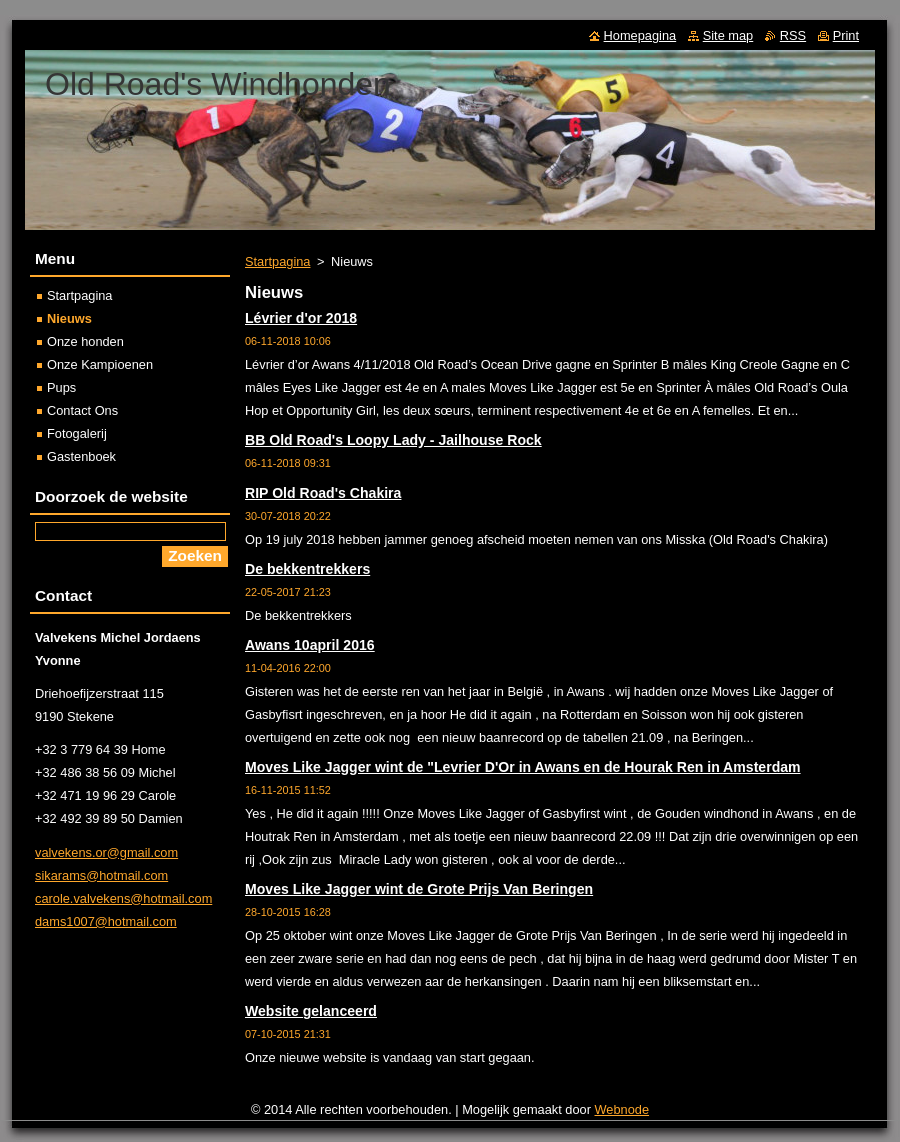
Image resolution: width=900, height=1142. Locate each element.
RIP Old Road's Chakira (323, 493)
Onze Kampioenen (100, 364)
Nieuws (69, 318)
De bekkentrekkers (307, 569)
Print (846, 35)
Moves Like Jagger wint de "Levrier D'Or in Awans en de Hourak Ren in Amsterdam (523, 767)
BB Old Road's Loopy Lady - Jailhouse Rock (393, 440)
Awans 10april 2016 (310, 645)
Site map (728, 35)
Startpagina (277, 261)
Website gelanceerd (311, 1011)
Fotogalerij (77, 433)
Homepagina (640, 35)
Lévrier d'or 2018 (301, 318)
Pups (61, 387)
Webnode (622, 1109)
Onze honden (85, 341)
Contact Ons (82, 410)
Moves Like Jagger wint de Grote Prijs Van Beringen (419, 889)
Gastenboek (81, 456)
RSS (793, 35)
